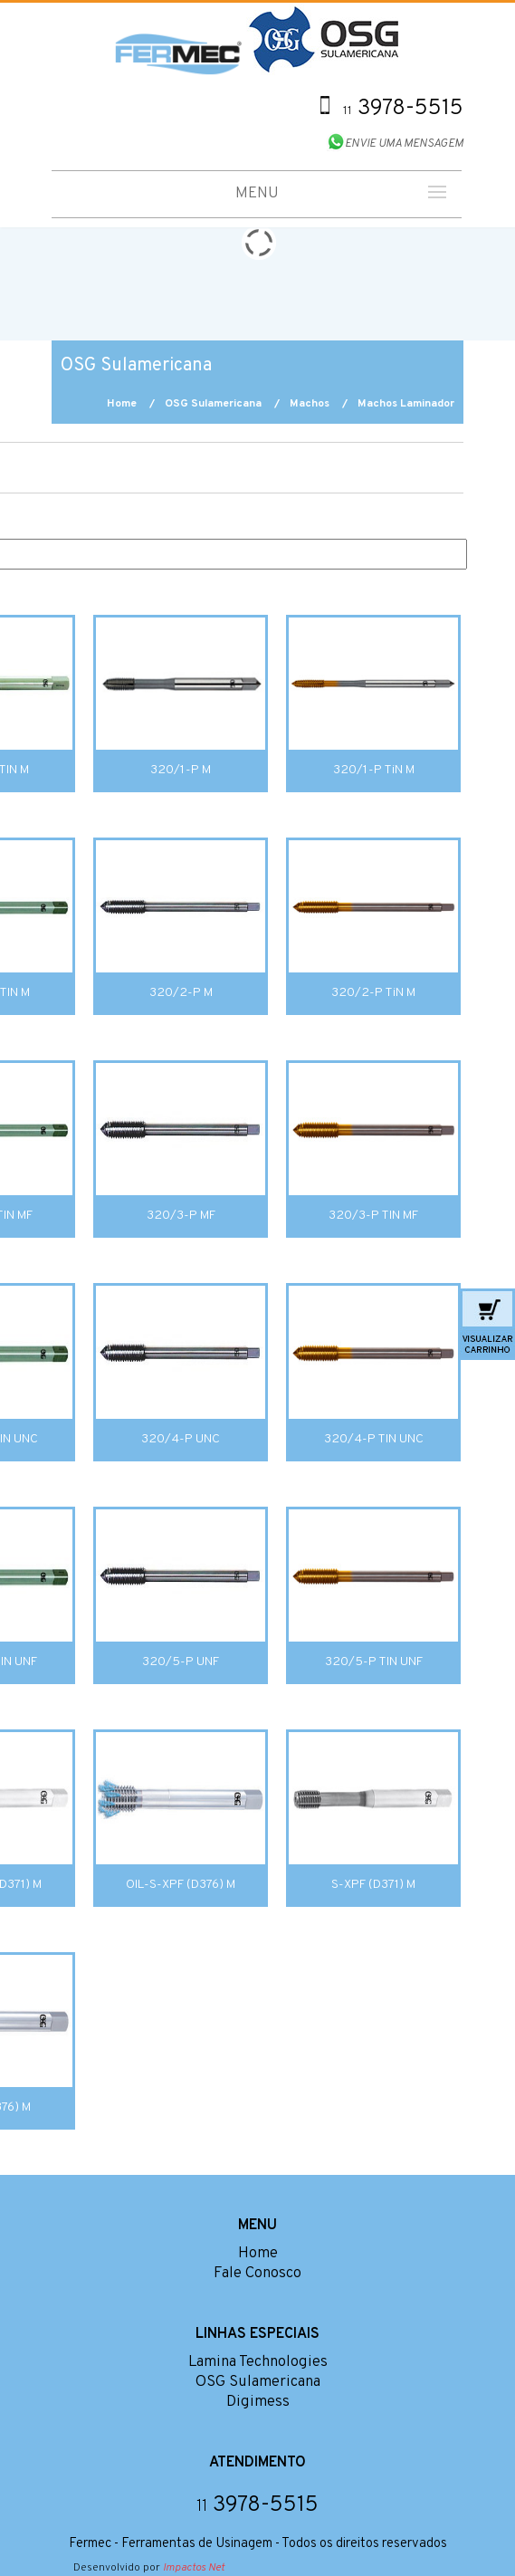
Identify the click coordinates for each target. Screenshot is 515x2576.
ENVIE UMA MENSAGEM (404, 144)
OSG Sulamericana (213, 404)
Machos (309, 404)
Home (122, 404)
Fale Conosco (257, 2274)
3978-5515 (403, 108)
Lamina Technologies (258, 2362)
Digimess (258, 2402)
